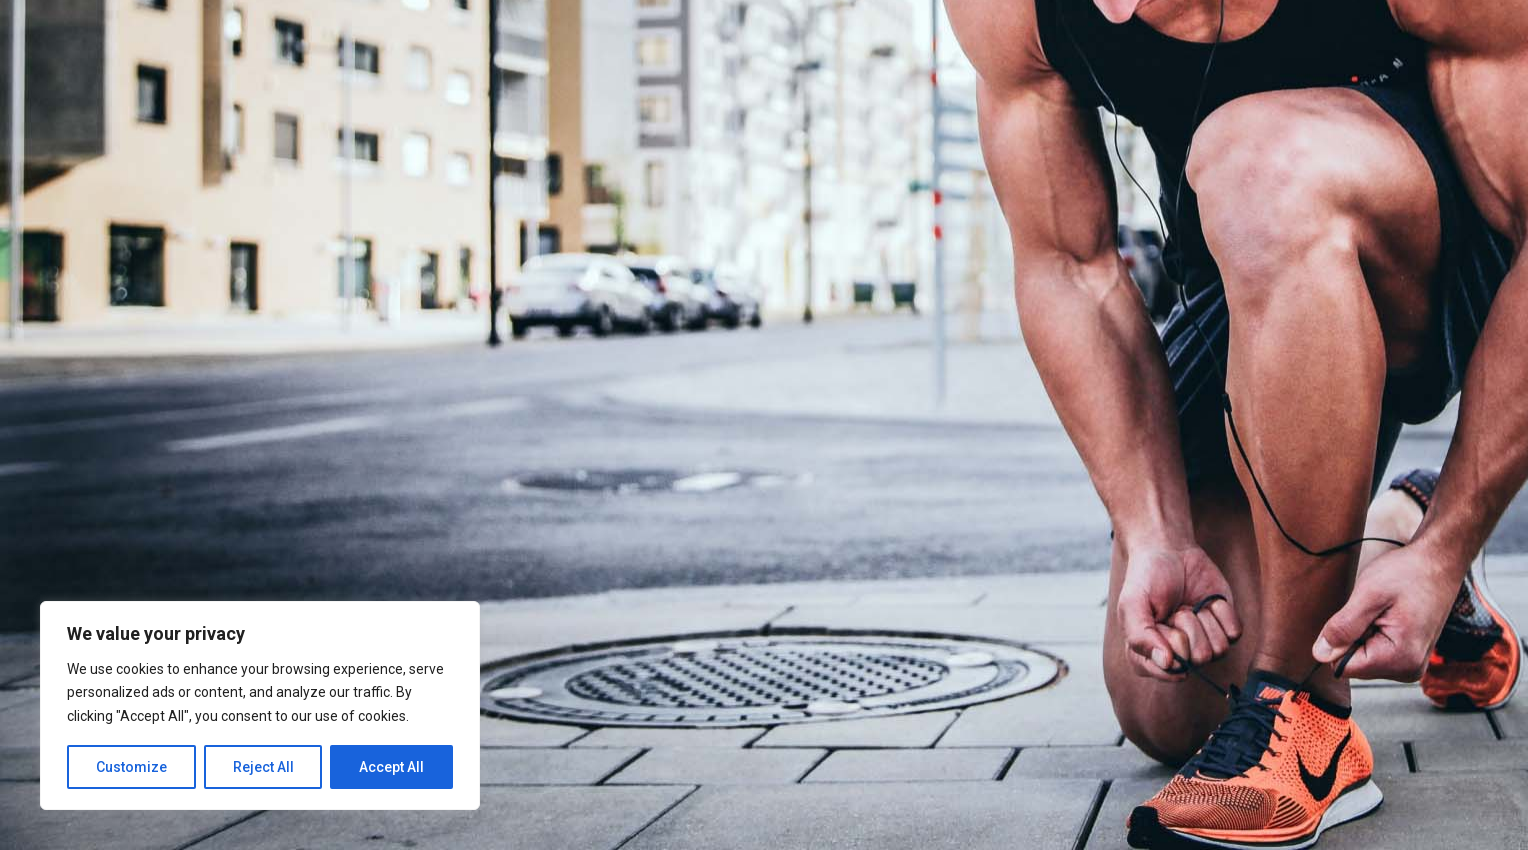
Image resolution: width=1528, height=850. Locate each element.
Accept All (391, 767)
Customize (131, 767)
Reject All (263, 767)
